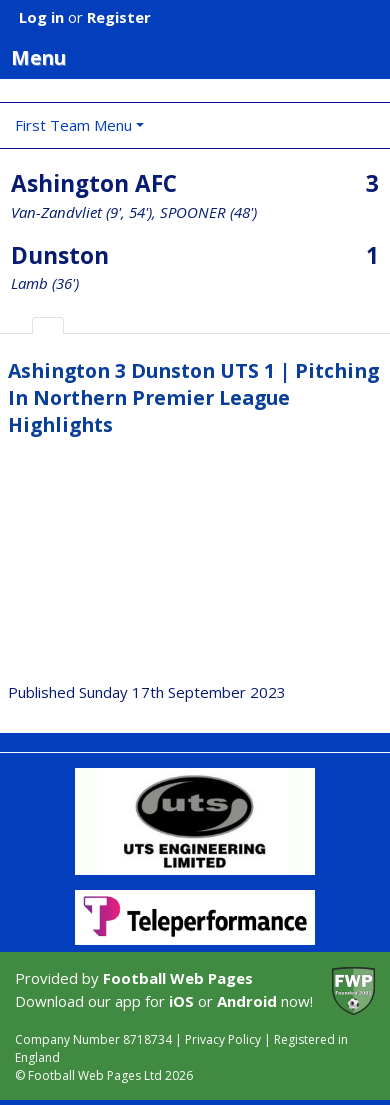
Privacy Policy (223, 1039)
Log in (41, 17)
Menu (200, 57)
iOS (181, 1001)
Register (119, 17)
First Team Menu (73, 125)
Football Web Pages (178, 978)
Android (247, 1001)
